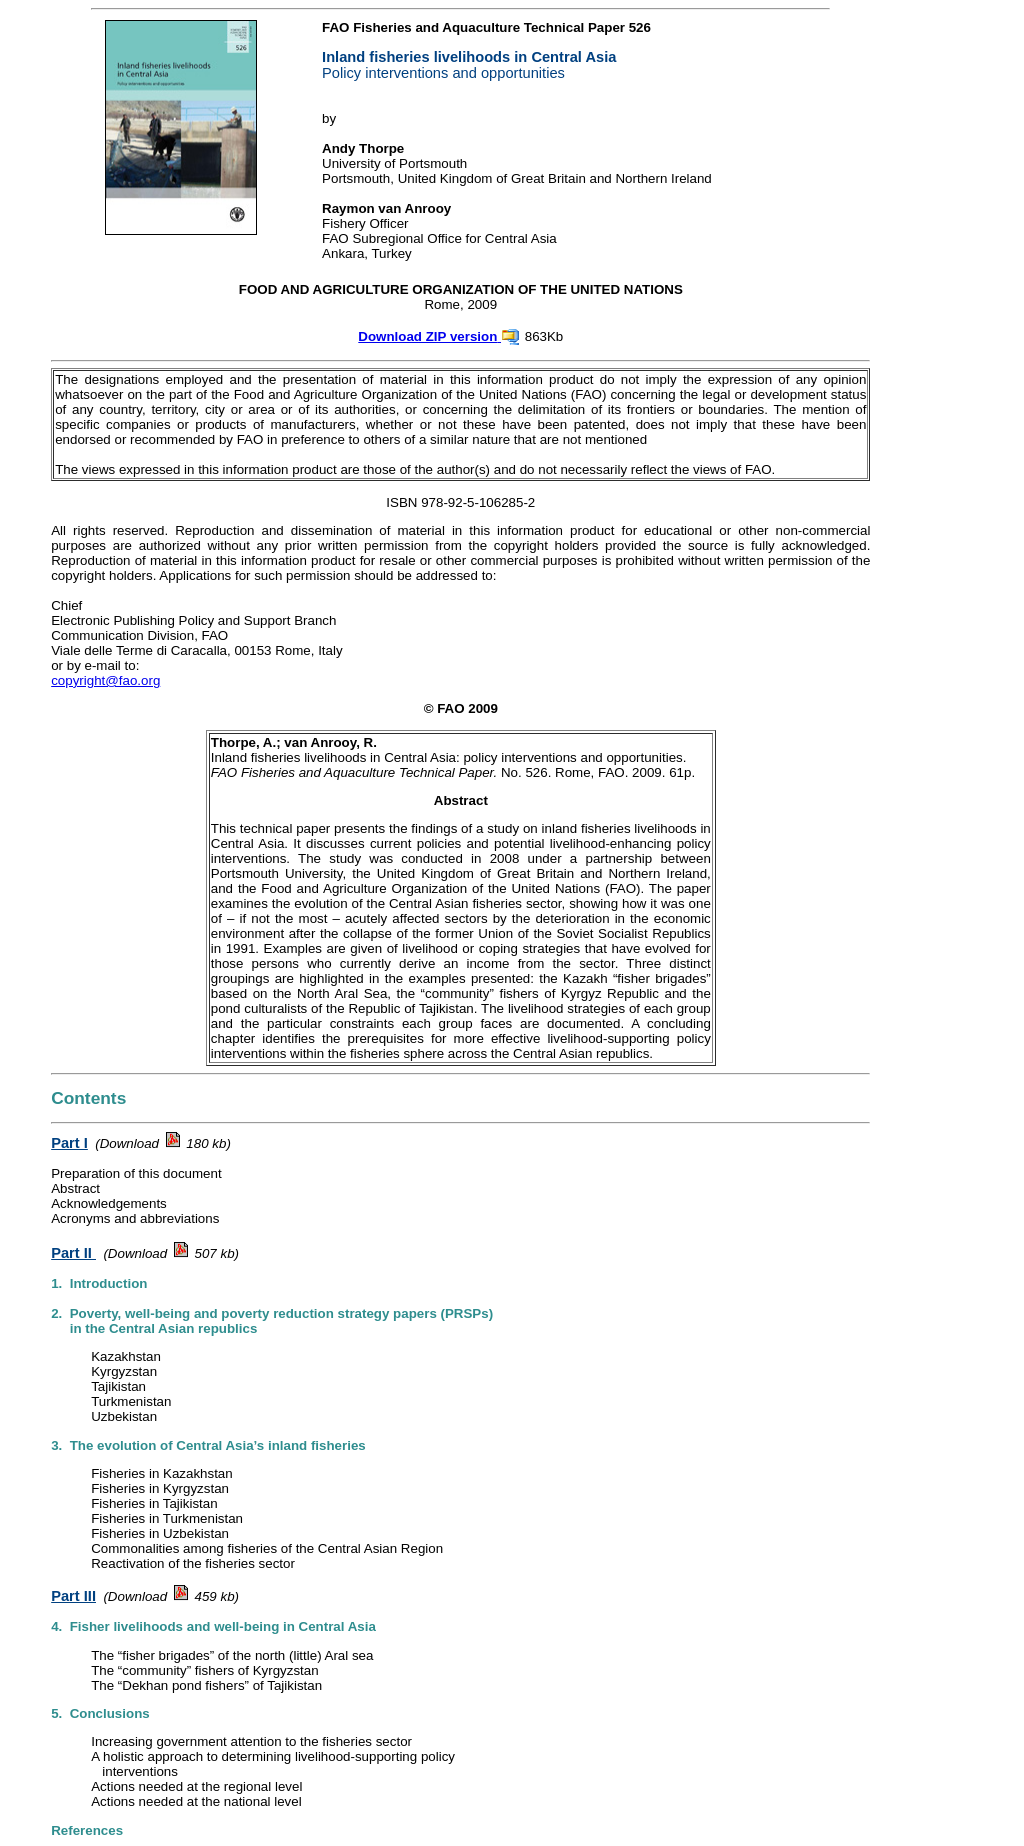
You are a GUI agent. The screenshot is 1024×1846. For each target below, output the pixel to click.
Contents (88, 1098)
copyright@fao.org (105, 680)
